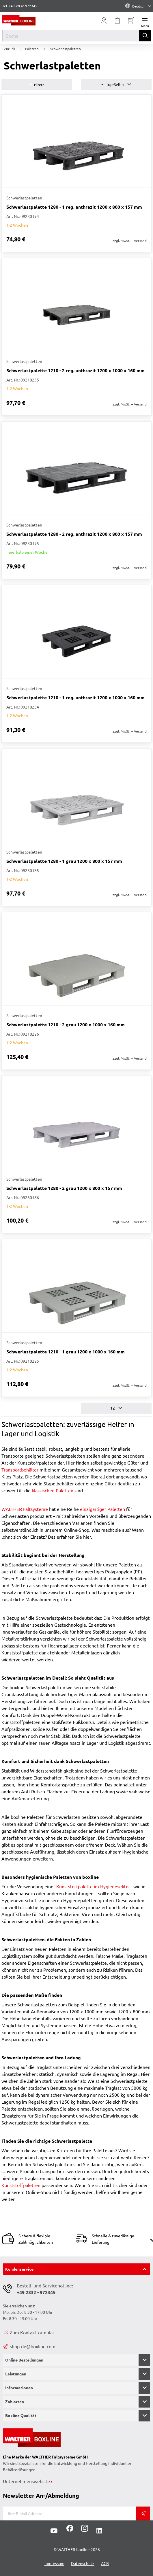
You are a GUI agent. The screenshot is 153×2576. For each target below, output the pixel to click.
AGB (105, 2563)
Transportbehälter (19, 1469)
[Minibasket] (131, 20)
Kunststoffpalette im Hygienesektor (93, 1886)
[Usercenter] (104, 20)
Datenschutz (82, 2563)
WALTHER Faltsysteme (24, 1509)
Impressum (54, 2563)
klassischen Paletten (52, 1490)
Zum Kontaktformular (28, 2332)
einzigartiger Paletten (102, 1509)
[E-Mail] (69, 2513)
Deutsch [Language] (138, 6)
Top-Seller (116, 84)
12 (116, 1408)
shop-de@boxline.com (29, 2346)
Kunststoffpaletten (20, 2185)
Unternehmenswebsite (26, 2481)
